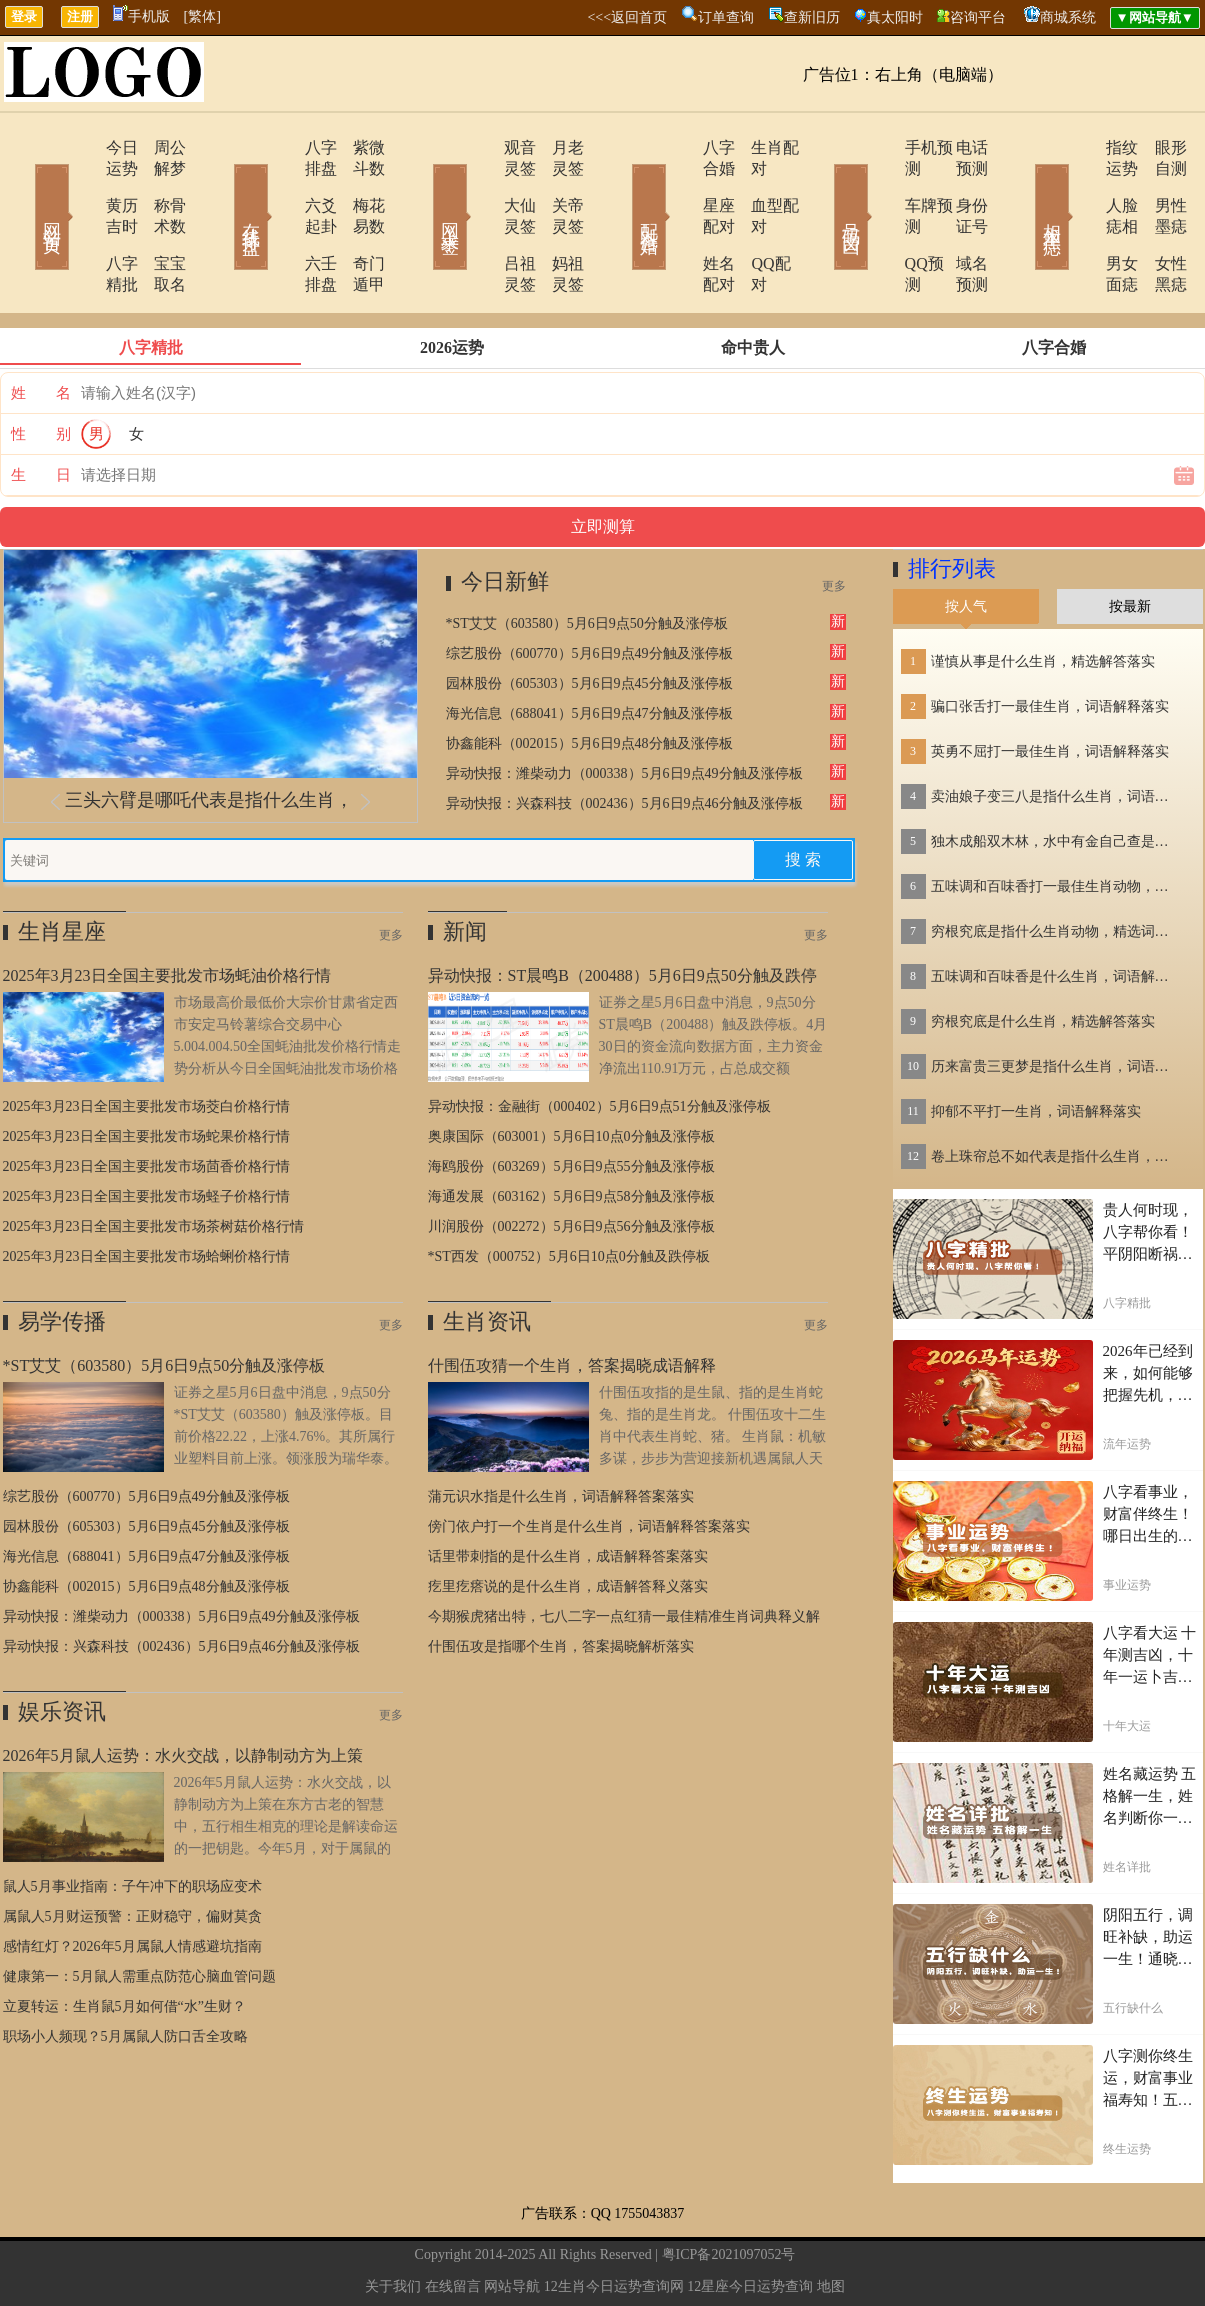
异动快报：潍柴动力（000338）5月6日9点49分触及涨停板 (624, 710)
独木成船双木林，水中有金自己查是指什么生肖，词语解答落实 (1056, 778)
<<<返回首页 (627, 17)
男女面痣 (1080, 221)
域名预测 (958, 221)
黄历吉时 (80, 184)
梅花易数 (358, 184)
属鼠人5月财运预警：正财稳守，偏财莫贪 (132, 1853)
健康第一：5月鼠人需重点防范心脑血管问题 (139, 1913)
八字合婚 (680, 147)
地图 (831, 2223)
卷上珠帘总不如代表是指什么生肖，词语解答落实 (1056, 1093)
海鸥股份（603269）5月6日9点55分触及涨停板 (571, 1103)
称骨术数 (158, 184)
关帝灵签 (558, 184)
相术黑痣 (1023, 188)
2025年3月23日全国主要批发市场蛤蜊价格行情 (146, 1193)
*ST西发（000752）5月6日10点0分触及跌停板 (569, 1193)
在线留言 (453, 2223)
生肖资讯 (487, 1258)
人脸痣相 (1080, 184)
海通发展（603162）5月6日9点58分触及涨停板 (571, 1133)
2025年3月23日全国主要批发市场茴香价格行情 (146, 1103)
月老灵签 (558, 147)
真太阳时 (895, 17)
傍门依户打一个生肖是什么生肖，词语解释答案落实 (589, 1463)
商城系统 (1068, 17)
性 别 (41, 371)
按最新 (1130, 543)
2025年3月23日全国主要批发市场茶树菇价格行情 (153, 1163)
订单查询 (726, 17)
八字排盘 (280, 147)
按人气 (966, 543)
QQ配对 (753, 221)
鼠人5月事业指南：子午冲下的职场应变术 (132, 1823)
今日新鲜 (505, 518)
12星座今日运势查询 (750, 2223)
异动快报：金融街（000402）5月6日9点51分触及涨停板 (599, 1043)
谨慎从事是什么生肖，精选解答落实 (1043, 598)
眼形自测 (1158, 147)
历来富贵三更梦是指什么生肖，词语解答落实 (1056, 1003)
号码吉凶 (823, 188)
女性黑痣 (1158, 221)
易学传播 (62, 1258)
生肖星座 (62, 868)
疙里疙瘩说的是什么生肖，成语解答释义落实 (568, 1523)
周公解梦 (158, 147)
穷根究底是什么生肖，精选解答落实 (1043, 958)
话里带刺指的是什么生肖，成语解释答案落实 (568, 1493)
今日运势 (80, 147)
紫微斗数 (358, 147)
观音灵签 (480, 147)
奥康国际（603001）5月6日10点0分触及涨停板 (571, 1073)
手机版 (141, 16)
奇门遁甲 (358, 221)
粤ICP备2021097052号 (729, 2191)
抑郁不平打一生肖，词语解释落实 (1036, 1048)
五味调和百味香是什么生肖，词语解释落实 (1056, 913)
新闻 (465, 868)
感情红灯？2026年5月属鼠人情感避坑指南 (132, 1883)
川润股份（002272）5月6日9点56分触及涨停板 (571, 1163)
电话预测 (958, 147)
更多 (834, 523)
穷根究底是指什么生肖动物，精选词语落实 (1056, 868)
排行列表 (952, 505)
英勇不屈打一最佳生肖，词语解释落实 (1050, 688)
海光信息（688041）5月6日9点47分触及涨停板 (589, 650)
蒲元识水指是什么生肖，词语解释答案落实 (561, 1433)
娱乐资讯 (62, 1648)
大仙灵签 (480, 184)
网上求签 (423, 188)
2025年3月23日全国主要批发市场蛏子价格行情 (146, 1133)
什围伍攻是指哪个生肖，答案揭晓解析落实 (561, 1583)
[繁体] (202, 16)
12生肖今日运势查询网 (614, 2223)
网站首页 (23, 188)
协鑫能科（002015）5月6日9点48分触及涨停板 (589, 680)
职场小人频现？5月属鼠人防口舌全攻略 (125, 1973)
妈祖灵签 (558, 221)
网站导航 (512, 2223)
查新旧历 (812, 17)
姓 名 (41, 330)
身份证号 (958, 184)
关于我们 (393, 2223)
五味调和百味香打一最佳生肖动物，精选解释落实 (1056, 823)
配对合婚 (623, 188)
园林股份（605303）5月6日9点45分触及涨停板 (589, 620)
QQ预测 (875, 221)
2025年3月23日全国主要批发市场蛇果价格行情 (146, 1073)
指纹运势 (1080, 147)
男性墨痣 (1158, 184)
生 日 (41, 412)
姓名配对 (680, 221)
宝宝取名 (158, 221)
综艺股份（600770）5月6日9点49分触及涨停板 (589, 590)
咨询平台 (978, 17)
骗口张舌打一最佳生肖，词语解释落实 (1050, 643)
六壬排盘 (280, 221)
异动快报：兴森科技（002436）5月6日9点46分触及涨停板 (624, 740)
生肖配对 (758, 147)
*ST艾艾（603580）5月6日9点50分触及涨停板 (587, 560)
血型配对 (758, 184)
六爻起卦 (280, 184)
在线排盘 (223, 188)
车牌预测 (880, 184)
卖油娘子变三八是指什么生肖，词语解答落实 (1056, 733)
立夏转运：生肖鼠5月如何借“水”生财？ (124, 1943)
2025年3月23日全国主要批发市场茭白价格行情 (146, 1043)
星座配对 (680, 184)
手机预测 (880, 147)
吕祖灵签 (480, 221)
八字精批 (80, 221)
